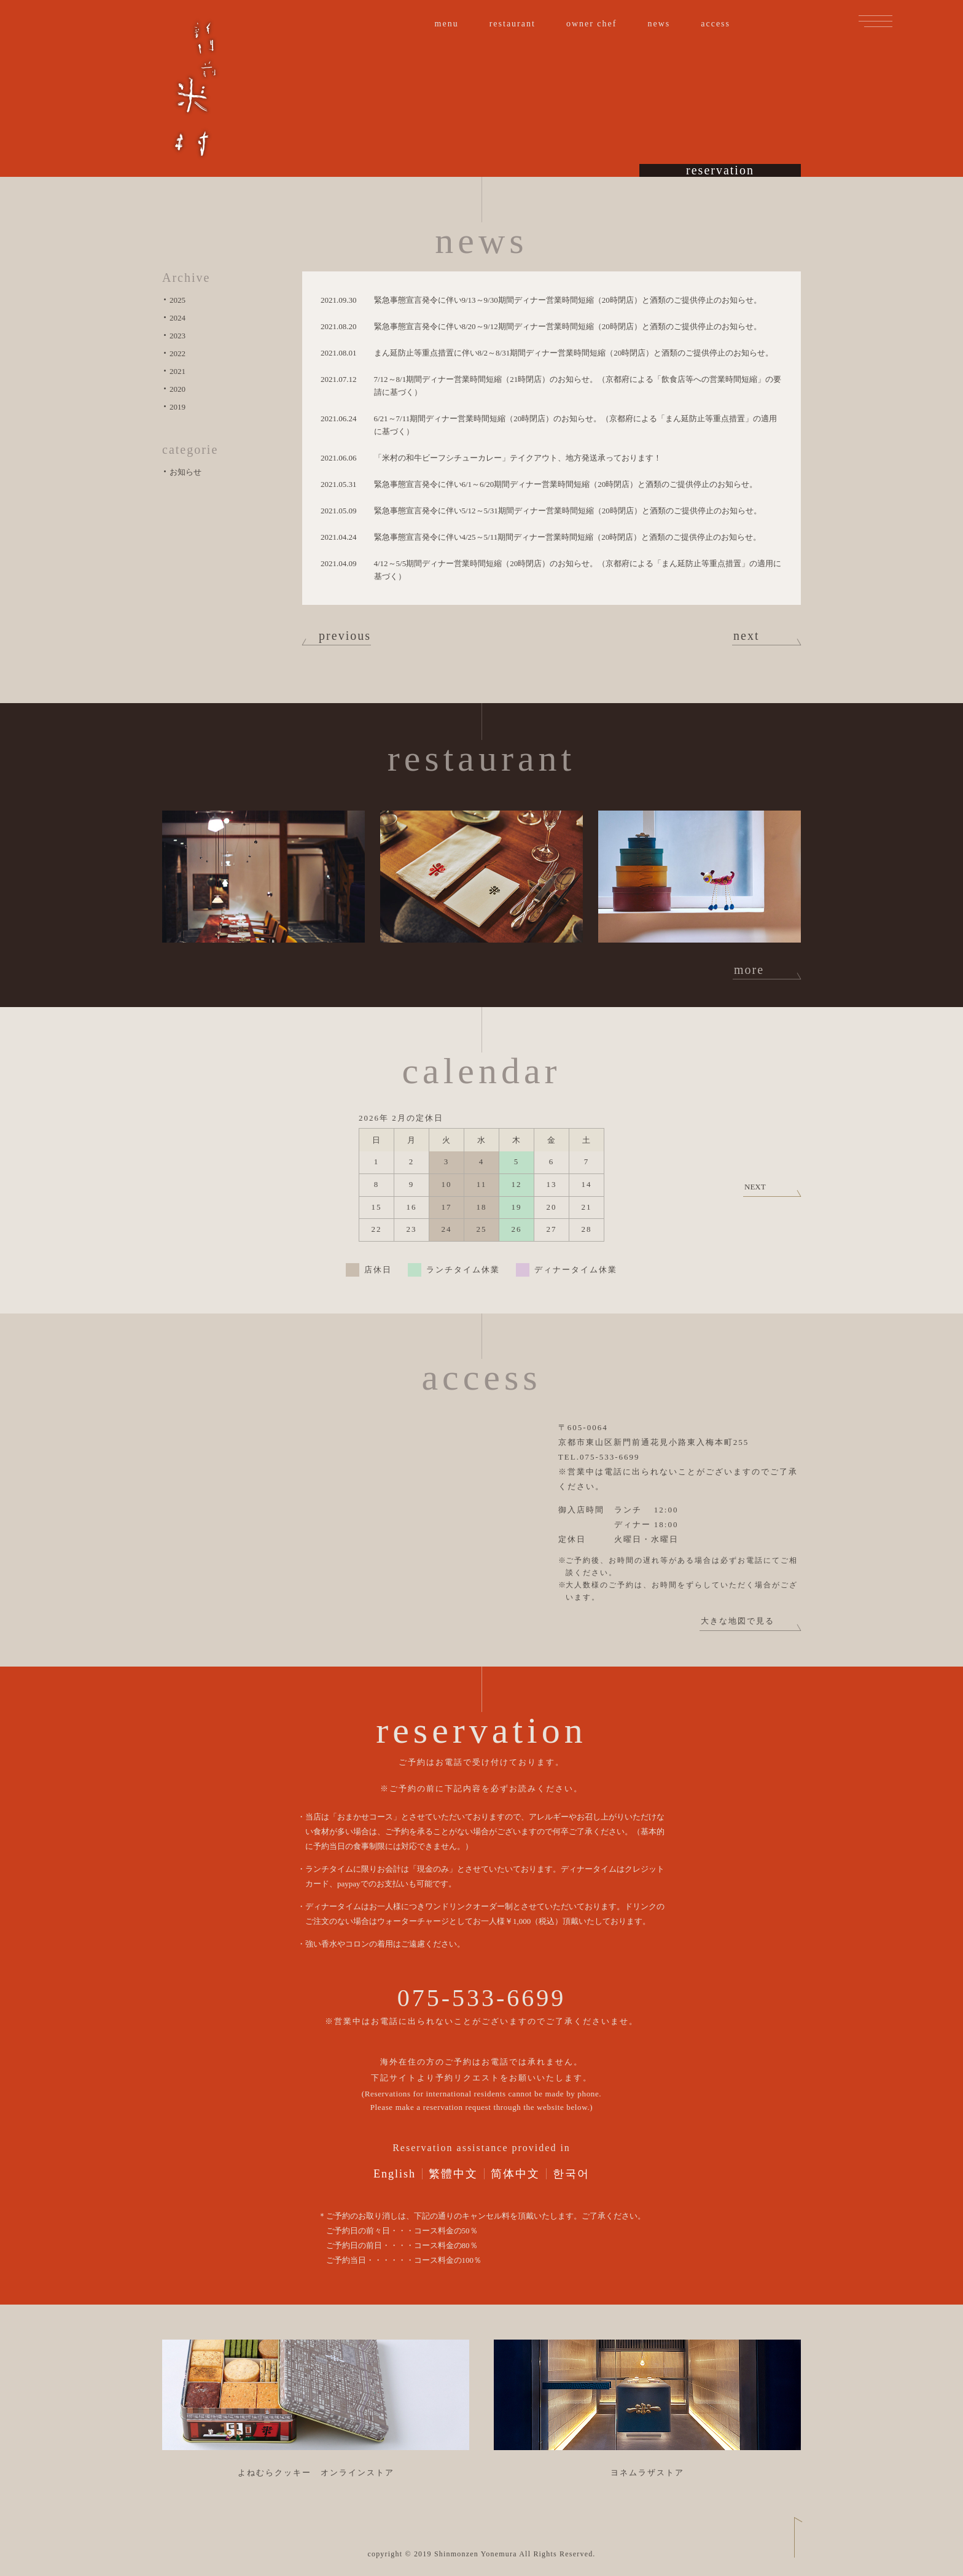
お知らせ (185, 472)
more (749, 969)
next (746, 635)
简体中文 (515, 2174)
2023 (177, 335)
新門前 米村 (195, 89)
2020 (177, 389)
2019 (177, 406)
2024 (177, 317)
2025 (177, 300)
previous (345, 635)
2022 (177, 353)
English (394, 2174)
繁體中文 (453, 2174)
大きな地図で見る (737, 1621)
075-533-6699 (481, 1998)
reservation (720, 161)
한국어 (571, 2174)
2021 (177, 371)
